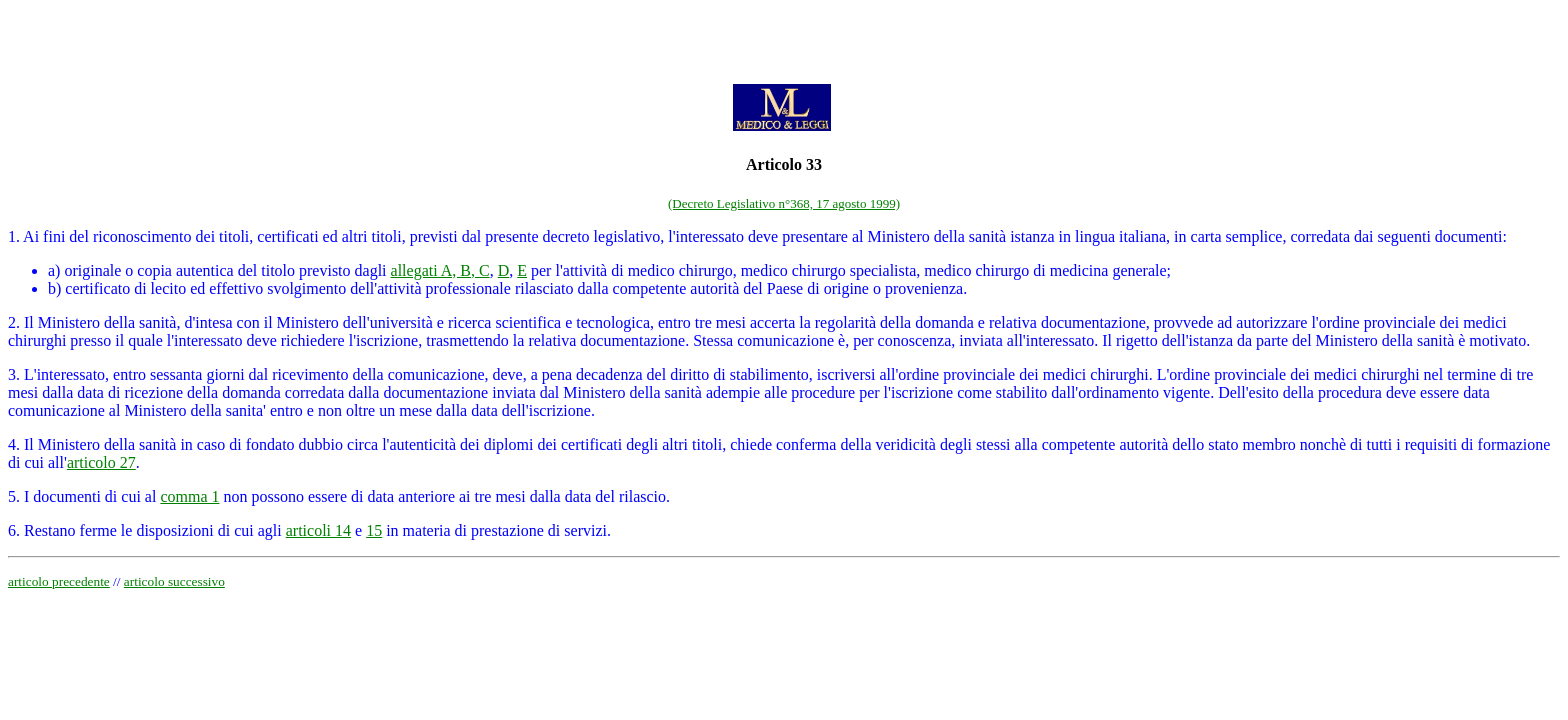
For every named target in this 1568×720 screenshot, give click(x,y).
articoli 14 (318, 530)
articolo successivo (174, 581)
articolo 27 (101, 462)
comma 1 (189, 496)
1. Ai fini (36, 236)
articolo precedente (59, 581)
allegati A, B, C (440, 270)
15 (374, 530)
